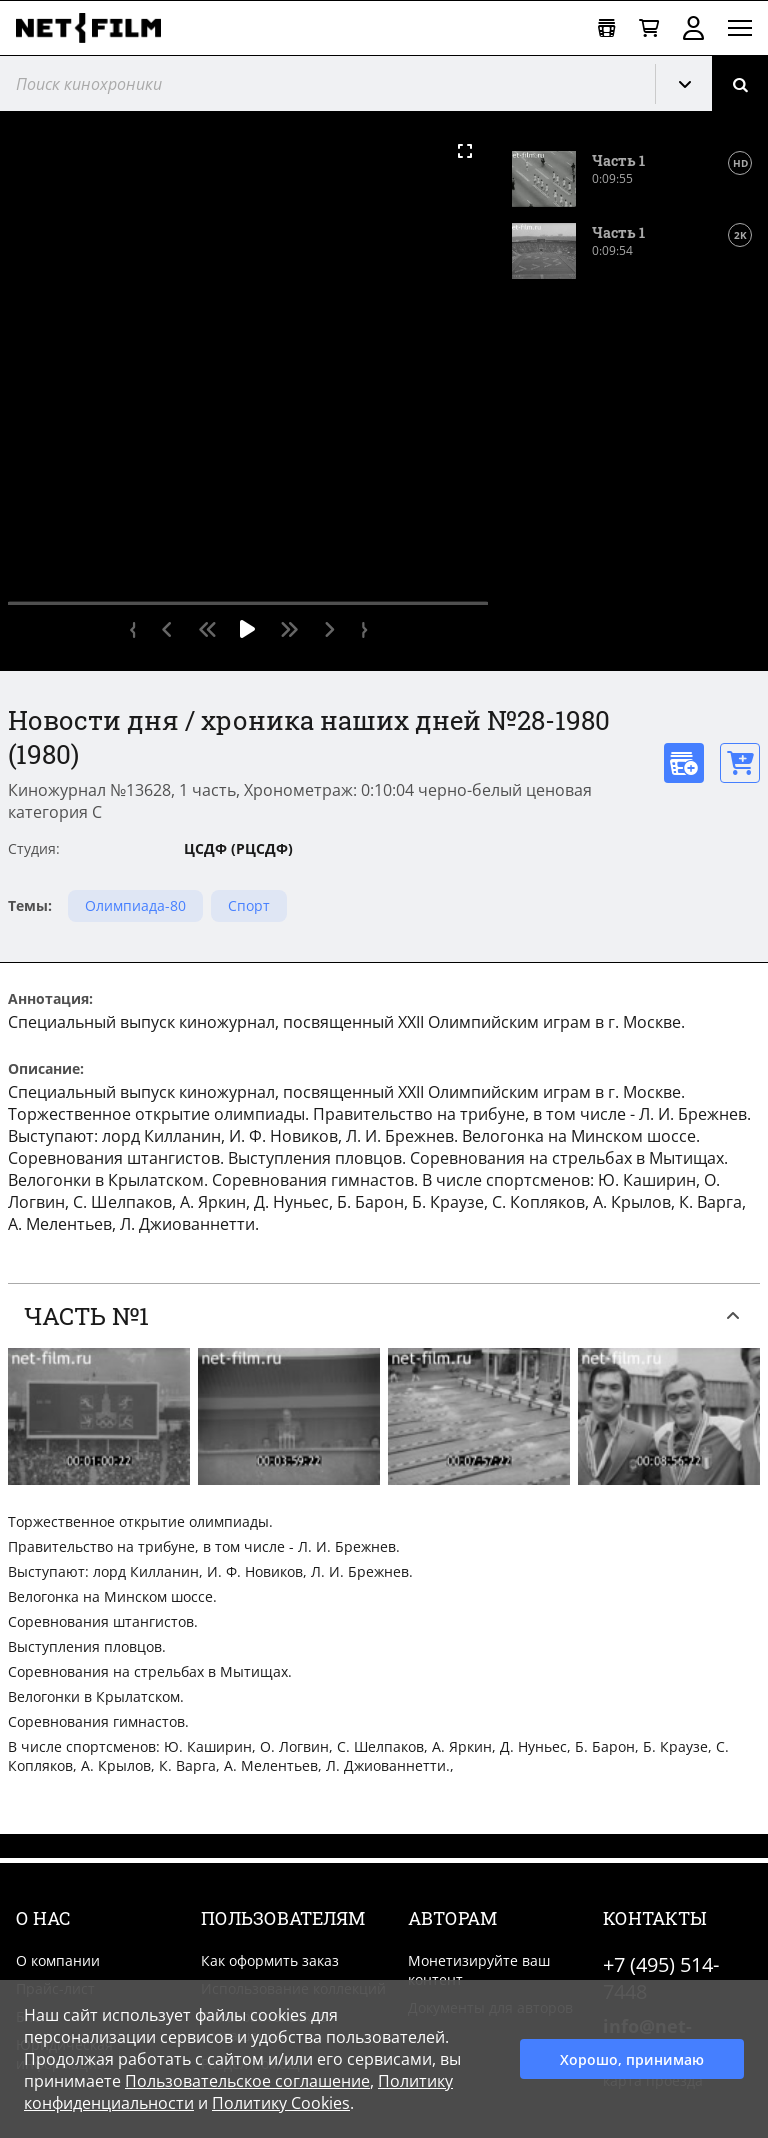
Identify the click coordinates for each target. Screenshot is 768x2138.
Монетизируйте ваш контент (479, 1970)
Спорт (249, 905)
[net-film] (96, 28)
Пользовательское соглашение (247, 2081)
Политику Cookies (281, 2103)
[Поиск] (740, 83)
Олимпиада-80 (135, 905)
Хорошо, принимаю (632, 2059)
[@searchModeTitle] (320, 83)
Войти (693, 28)
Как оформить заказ (270, 1960)
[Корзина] (649, 28)
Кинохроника (692, 84)
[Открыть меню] (740, 28)
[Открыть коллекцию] (606, 28)
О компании (58, 1960)
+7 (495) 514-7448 (661, 1978)
